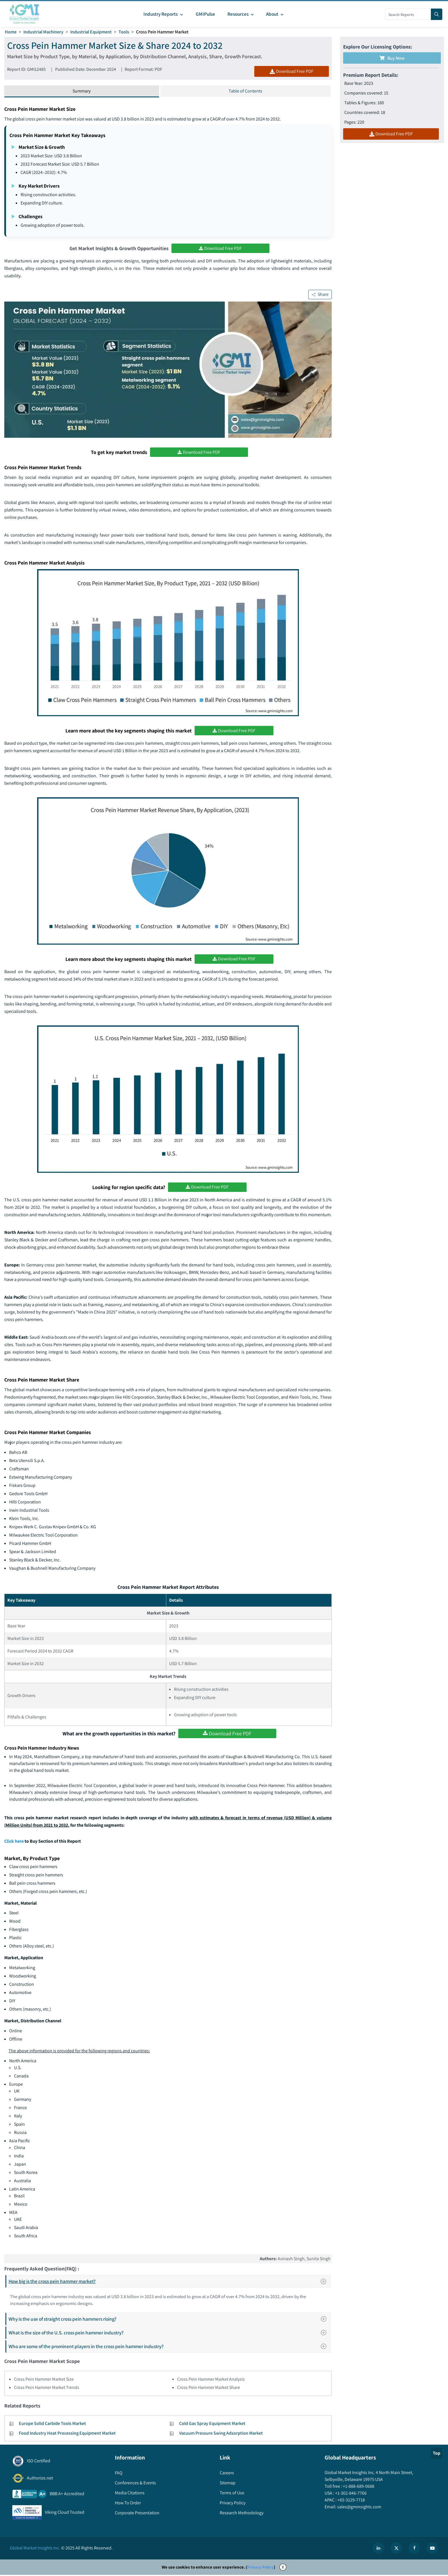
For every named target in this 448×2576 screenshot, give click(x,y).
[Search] (436, 14)
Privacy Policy (260, 2568)
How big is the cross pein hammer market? (169, 2282)
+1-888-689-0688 (358, 2487)
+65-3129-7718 (351, 2501)
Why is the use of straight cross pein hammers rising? (169, 2320)
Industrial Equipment (91, 32)
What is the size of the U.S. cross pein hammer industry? (169, 2333)
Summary (82, 91)
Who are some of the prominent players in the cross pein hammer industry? (169, 2347)
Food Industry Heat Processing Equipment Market (67, 2434)
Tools (124, 32)
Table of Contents (245, 91)
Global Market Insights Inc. (35, 2549)
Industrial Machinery (43, 32)
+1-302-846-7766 (350, 2494)
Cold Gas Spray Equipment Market (212, 2425)
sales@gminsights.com (358, 2508)
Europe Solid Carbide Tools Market (52, 2425)
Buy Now (392, 58)
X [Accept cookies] (283, 2568)
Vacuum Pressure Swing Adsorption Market (221, 2434)
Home (11, 32)
